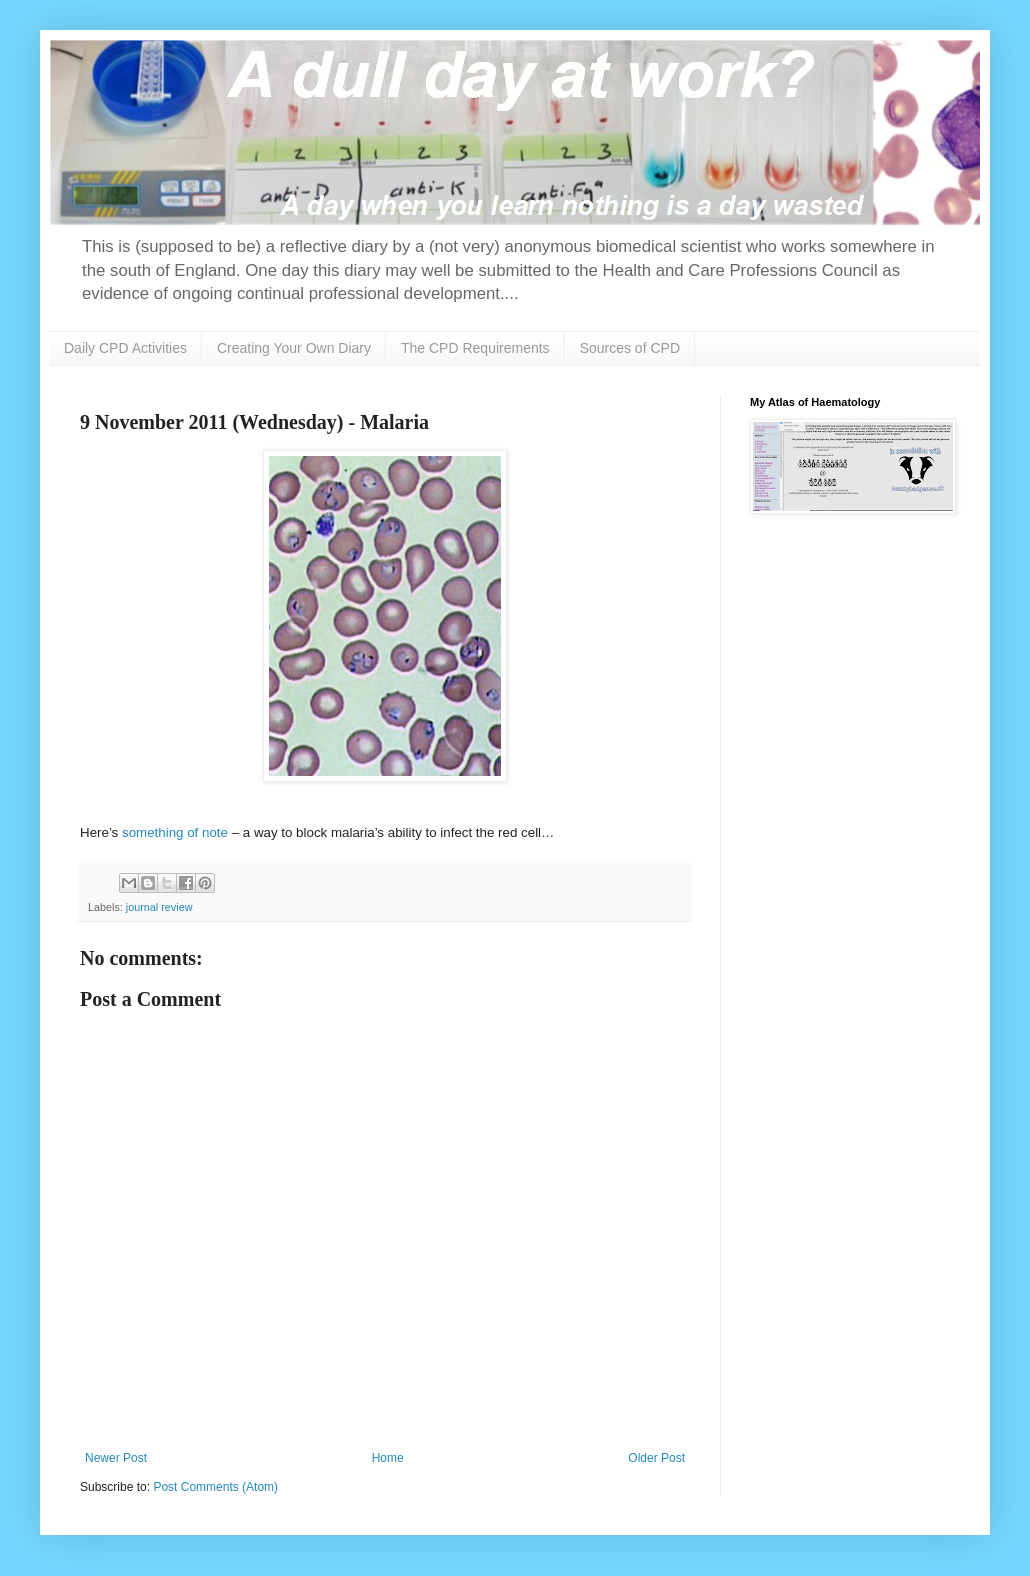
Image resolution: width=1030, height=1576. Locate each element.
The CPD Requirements (475, 348)
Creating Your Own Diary (294, 348)
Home (388, 1458)
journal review (159, 907)
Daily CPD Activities (125, 348)
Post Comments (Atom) (215, 1487)
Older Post (656, 1458)
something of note (175, 832)
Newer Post (116, 1458)
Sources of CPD (630, 348)
